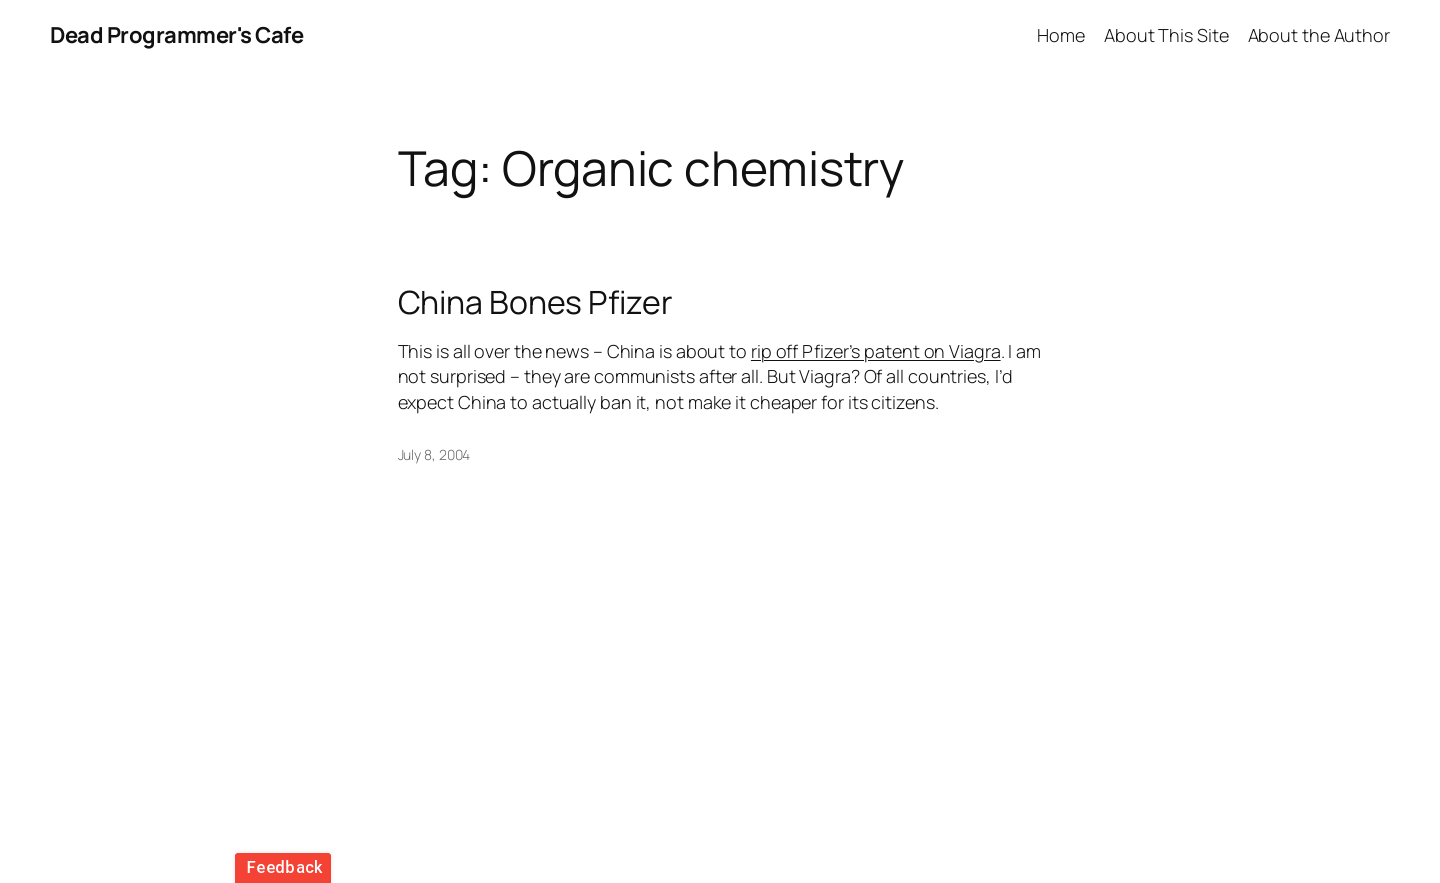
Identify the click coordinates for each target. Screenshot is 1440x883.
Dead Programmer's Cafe (176, 35)
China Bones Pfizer (535, 302)
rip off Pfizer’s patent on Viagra (876, 351)
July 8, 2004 (434, 454)
